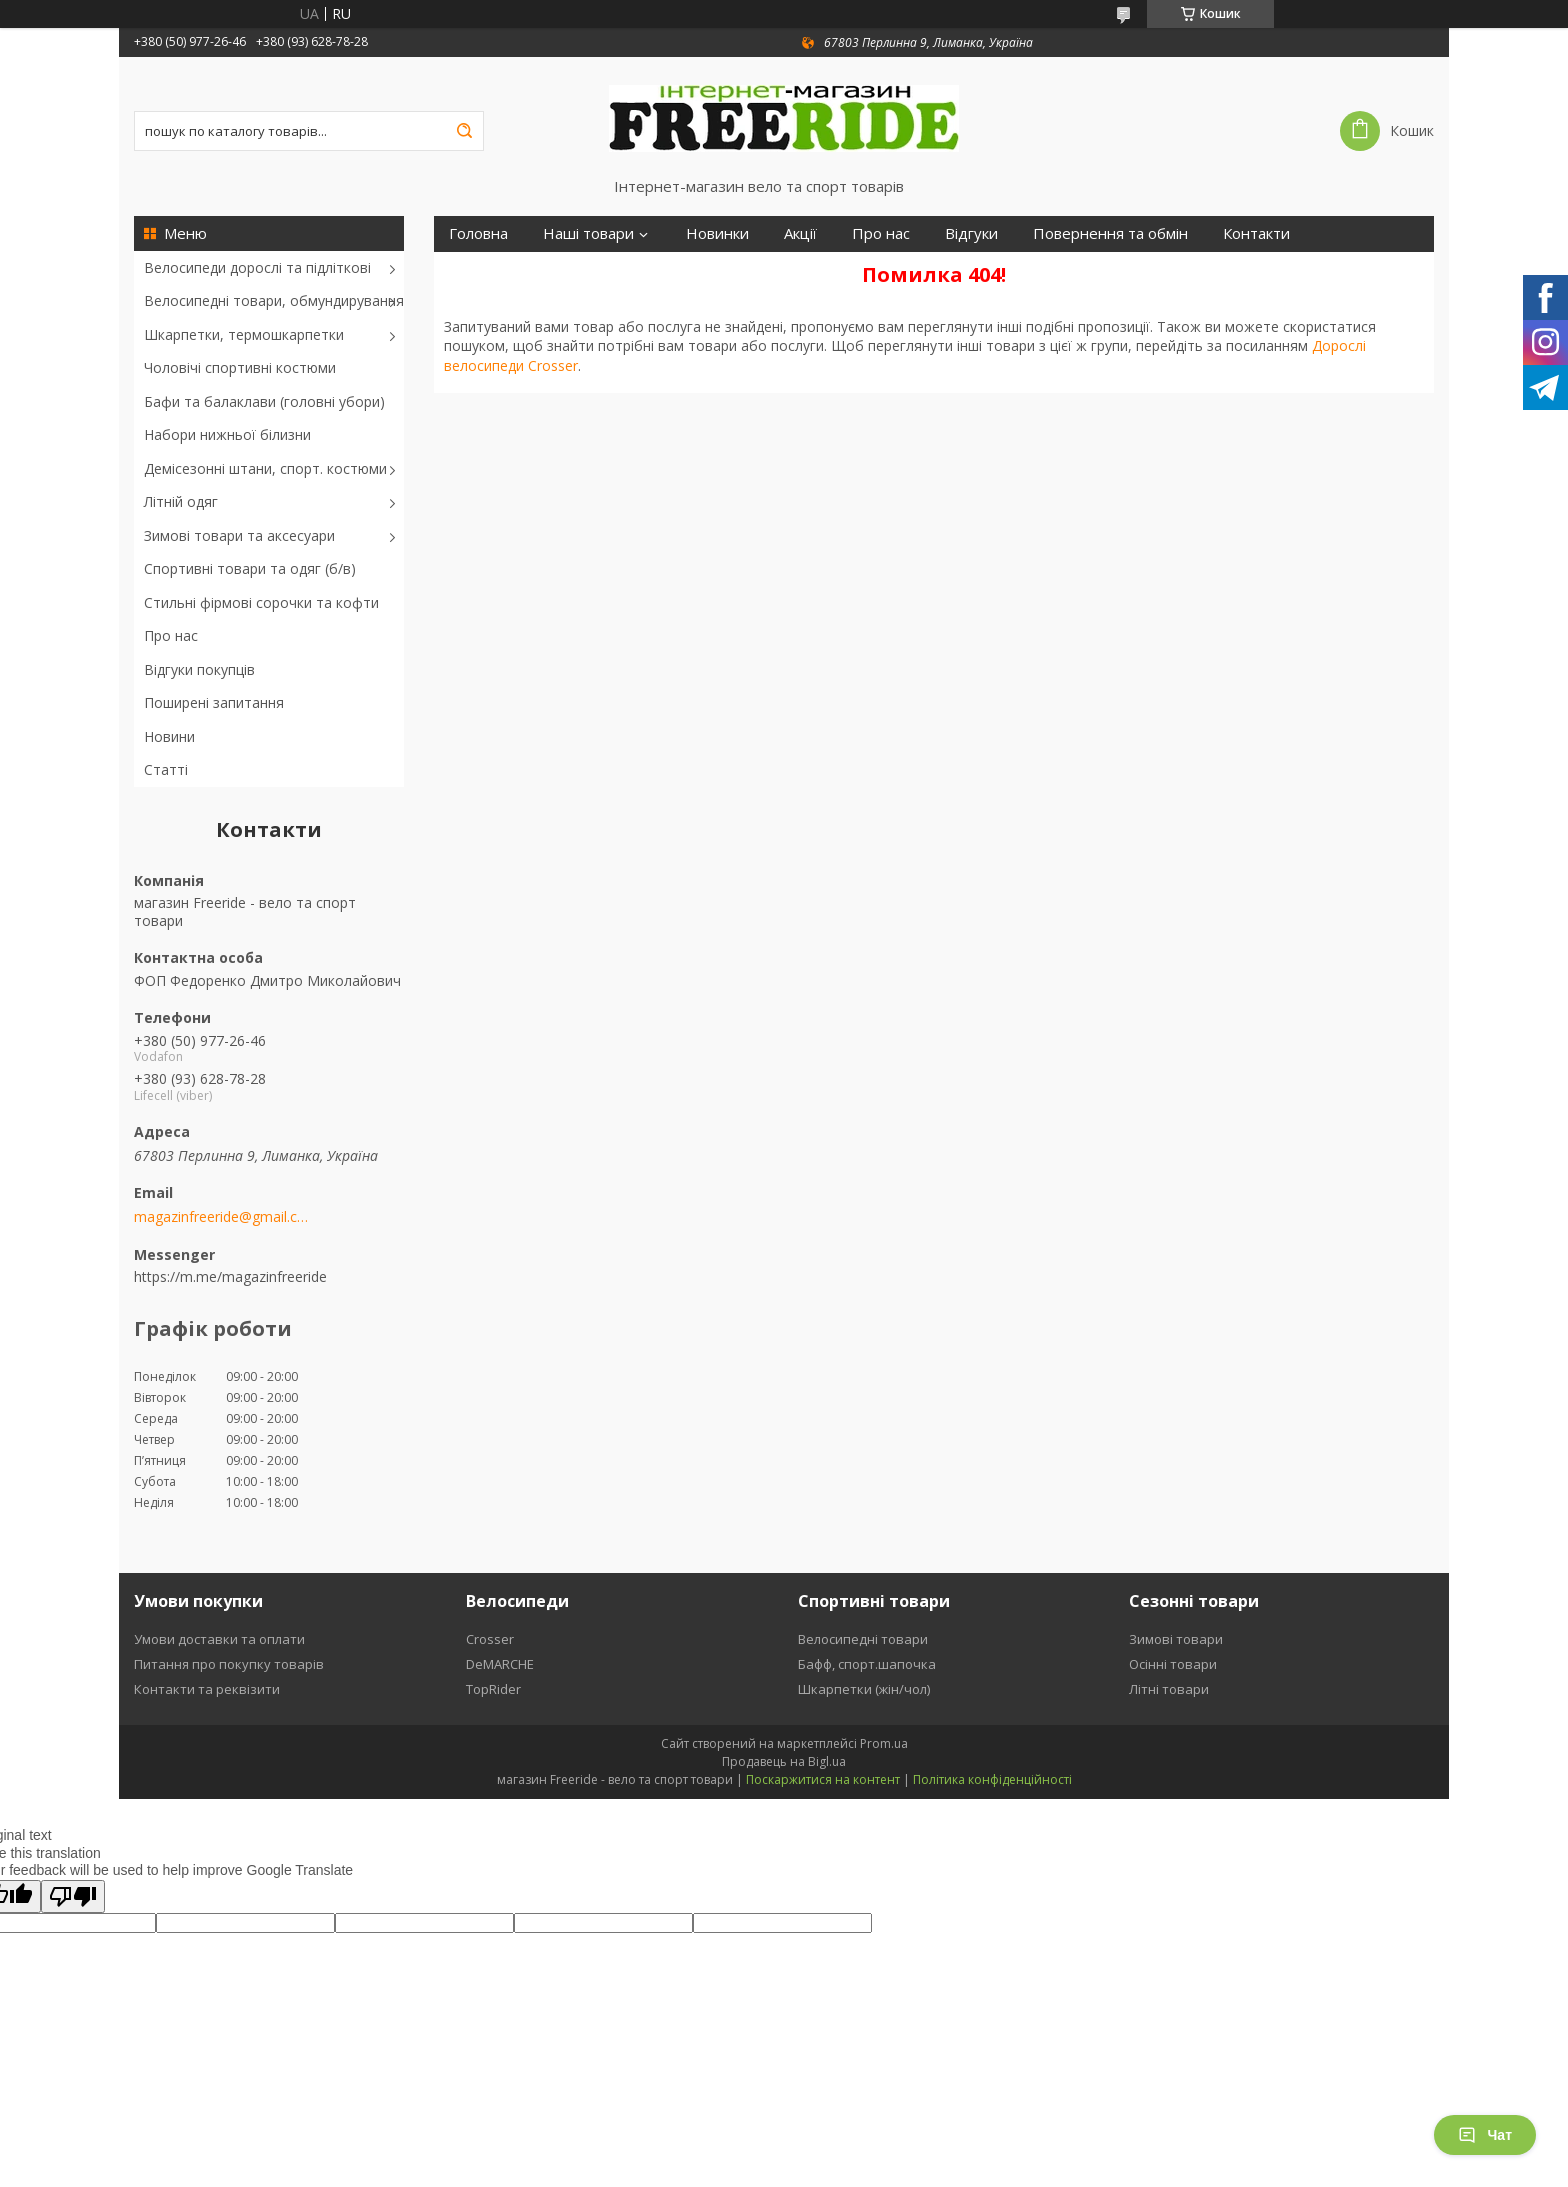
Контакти (1256, 233)
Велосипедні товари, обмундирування (274, 300)
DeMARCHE (500, 1664)
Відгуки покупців (199, 669)
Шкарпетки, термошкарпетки (244, 334)
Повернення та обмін (1110, 233)
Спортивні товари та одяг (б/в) (250, 568)
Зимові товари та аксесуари (239, 535)
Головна (478, 233)
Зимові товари (1176, 1639)
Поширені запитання (214, 702)
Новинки (717, 233)
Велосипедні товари (863, 1639)
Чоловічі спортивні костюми (240, 367)
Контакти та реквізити (207, 1689)
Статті (166, 769)
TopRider (493, 1689)
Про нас (171, 635)
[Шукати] (464, 131)
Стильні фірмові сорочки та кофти (261, 602)
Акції (800, 233)
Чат (1485, 2135)
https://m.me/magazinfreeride (230, 1276)
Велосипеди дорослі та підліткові (257, 267)
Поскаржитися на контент (823, 1779)
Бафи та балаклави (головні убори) (264, 401)
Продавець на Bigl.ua (784, 1761)
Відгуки (971, 233)
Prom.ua (884, 1743)
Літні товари (1169, 1689)
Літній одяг (181, 501)
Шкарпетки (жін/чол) (864, 1689)
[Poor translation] (73, 1896)
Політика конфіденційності (992, 1779)
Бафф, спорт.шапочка (867, 1664)
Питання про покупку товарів (229, 1664)
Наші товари (588, 233)
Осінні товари (1173, 1664)
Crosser (490, 1639)
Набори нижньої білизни (227, 434)
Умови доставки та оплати (219, 1639)
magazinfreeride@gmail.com (221, 1217)
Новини (169, 736)
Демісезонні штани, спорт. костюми (265, 468)
